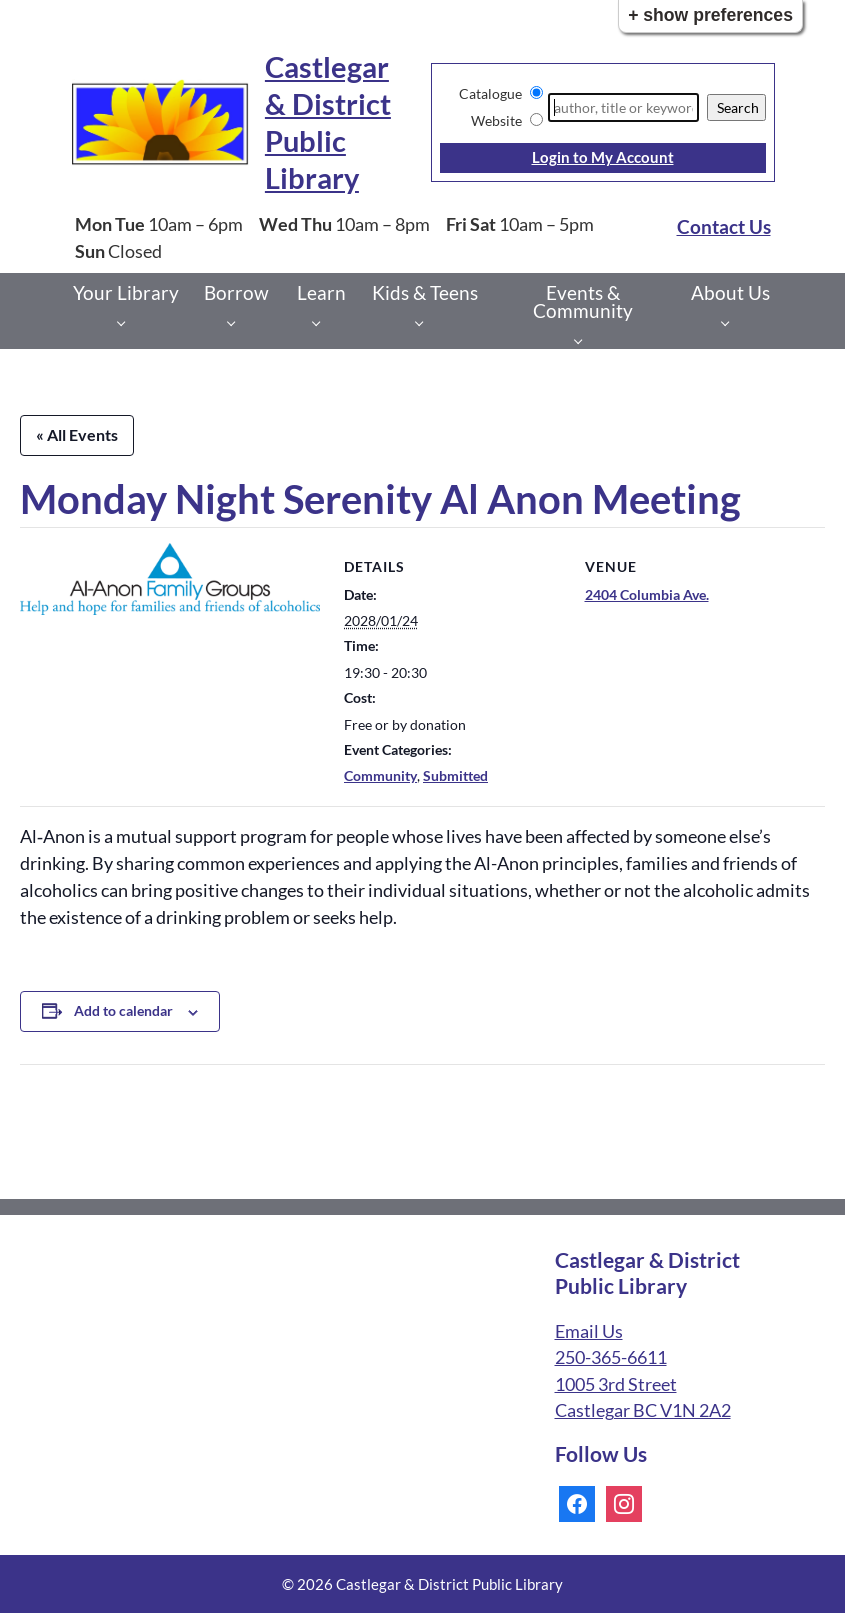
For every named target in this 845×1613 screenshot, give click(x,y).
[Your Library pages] (126, 322)
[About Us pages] (730, 322)
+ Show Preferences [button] (710, 15)
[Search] (623, 108)
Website (496, 120)
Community (380, 775)
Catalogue (490, 93)
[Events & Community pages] (583, 340)
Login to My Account (603, 157)
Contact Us (724, 226)
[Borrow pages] (236, 322)
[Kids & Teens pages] (424, 322)
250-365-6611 (611, 1357)
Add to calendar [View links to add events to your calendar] (123, 1010)
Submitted (455, 775)
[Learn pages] (321, 322)
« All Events (77, 434)
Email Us (589, 1331)
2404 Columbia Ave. (647, 594)
